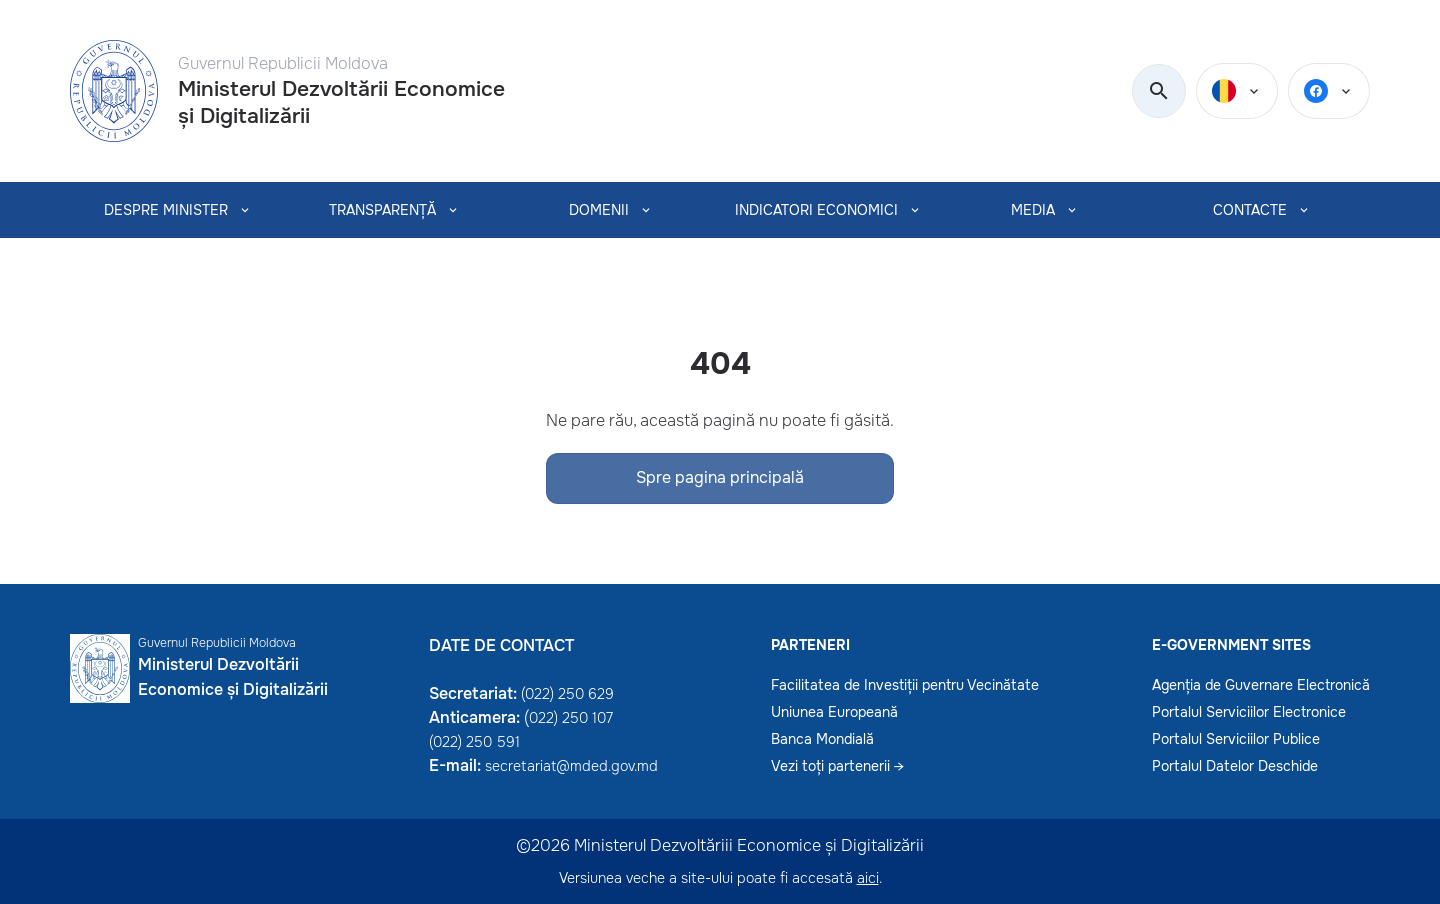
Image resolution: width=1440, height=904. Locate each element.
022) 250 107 (571, 718)
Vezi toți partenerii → (837, 766)
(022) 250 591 (474, 742)
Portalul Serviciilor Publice (1236, 739)
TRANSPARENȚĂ (382, 210)
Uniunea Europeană (834, 712)
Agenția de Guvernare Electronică (1261, 685)
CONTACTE (1250, 210)
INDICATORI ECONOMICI (816, 210)
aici (868, 878)
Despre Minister (166, 210)
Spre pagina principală (720, 477)
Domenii (599, 210)
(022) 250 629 (567, 694)
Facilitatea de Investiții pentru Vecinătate (905, 685)
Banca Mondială (822, 739)
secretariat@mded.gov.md (571, 766)
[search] (1159, 92)
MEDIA (1033, 210)
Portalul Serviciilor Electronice (1249, 712)
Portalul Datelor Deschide (1235, 766)
